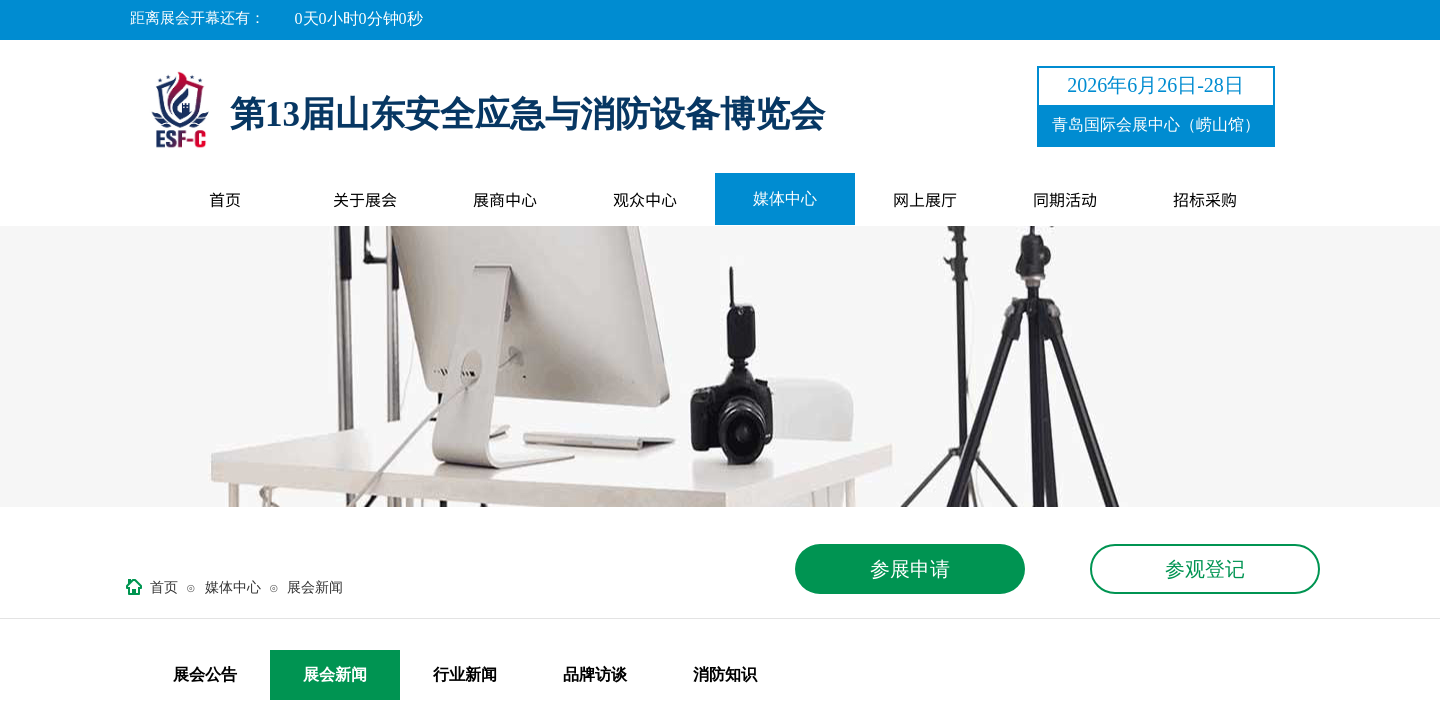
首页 (225, 199)
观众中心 (645, 199)
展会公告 (205, 674)
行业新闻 (465, 674)
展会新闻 (315, 587)
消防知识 (725, 674)
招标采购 (1205, 199)
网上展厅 (925, 199)
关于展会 (365, 199)
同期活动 (1065, 199)
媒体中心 (785, 198)
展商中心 (505, 199)
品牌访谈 (595, 674)
